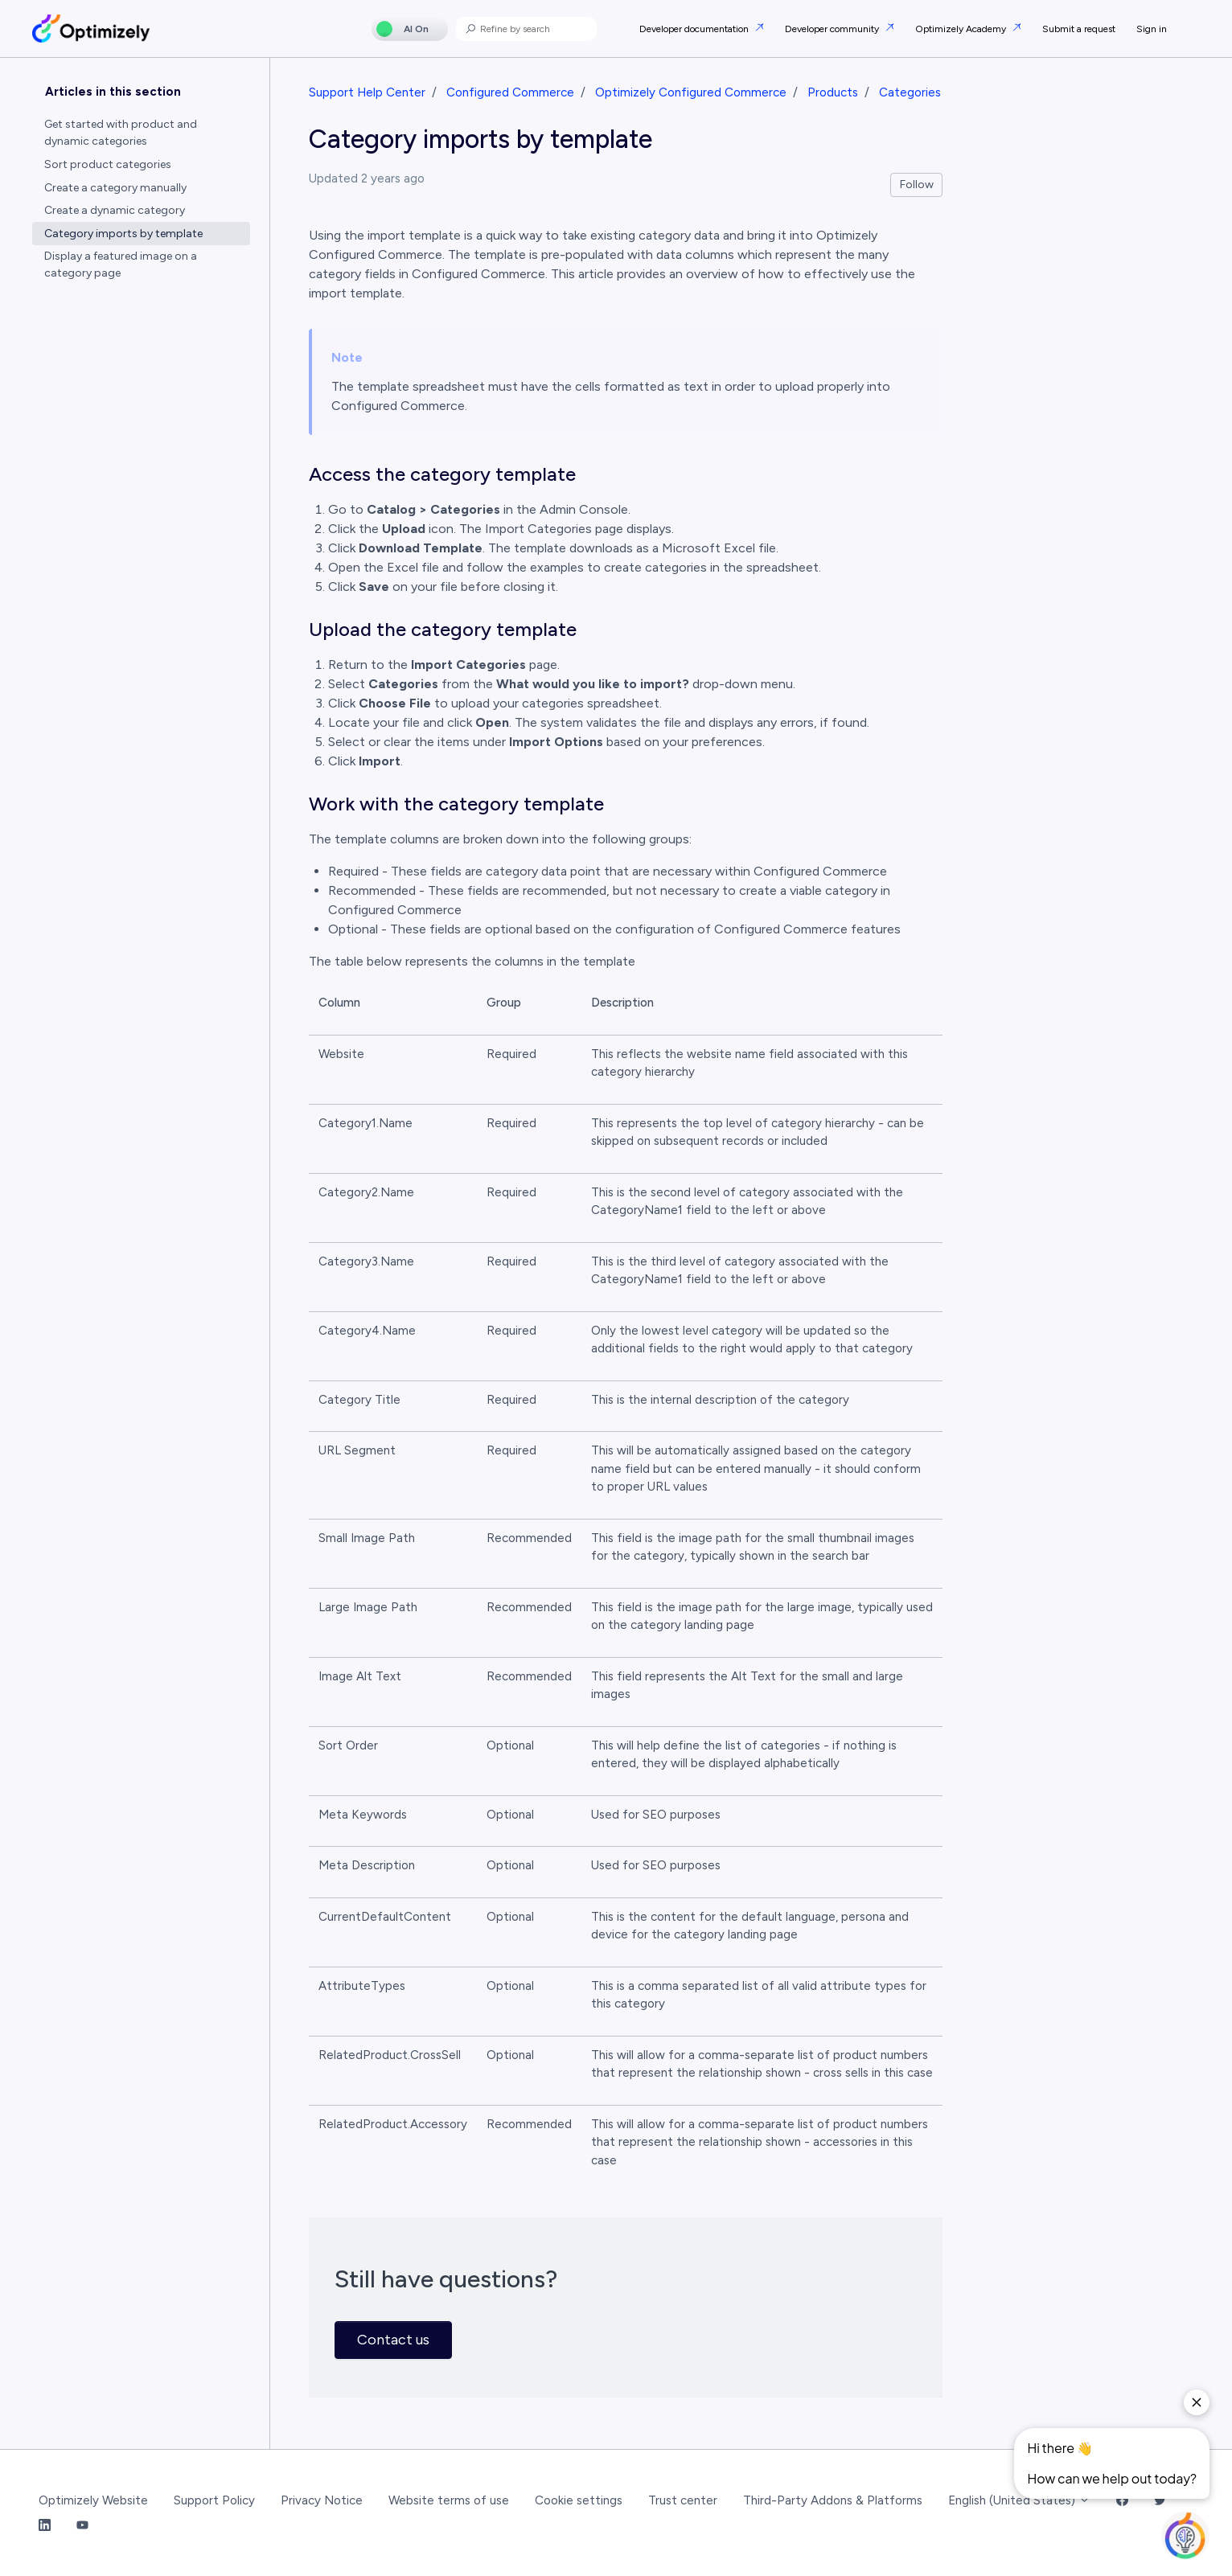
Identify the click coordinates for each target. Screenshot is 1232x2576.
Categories (910, 92)
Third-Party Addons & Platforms (832, 2500)
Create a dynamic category (114, 210)
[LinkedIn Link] (45, 2525)
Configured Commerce (510, 92)
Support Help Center (367, 92)
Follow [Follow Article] (917, 184)
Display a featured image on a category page (120, 264)
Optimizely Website (93, 2500)
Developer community (833, 29)
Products (832, 92)
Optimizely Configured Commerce (690, 92)
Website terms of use (448, 2500)
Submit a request (1078, 29)
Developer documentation (695, 29)
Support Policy (214, 2500)
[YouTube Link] (82, 2525)
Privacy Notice (322, 2500)
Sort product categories (107, 164)
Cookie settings (578, 2500)
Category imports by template (123, 233)
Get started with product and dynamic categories (120, 132)
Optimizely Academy (961, 29)
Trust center (682, 2500)
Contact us (393, 2339)
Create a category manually (115, 188)
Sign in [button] (1151, 29)
